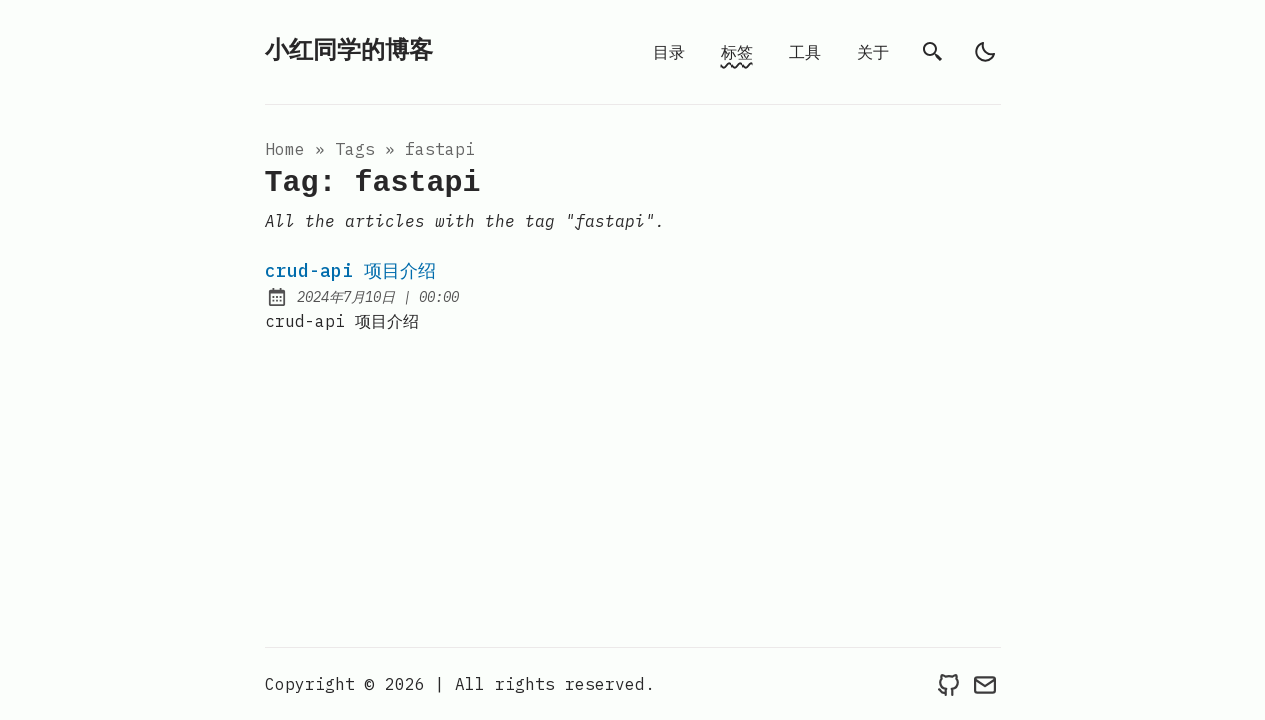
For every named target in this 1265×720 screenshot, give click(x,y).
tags (355, 149)
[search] (933, 52)
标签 (737, 52)
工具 (805, 52)
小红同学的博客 (349, 51)
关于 (873, 52)
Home (285, 149)
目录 (669, 52)
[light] (985, 52)
